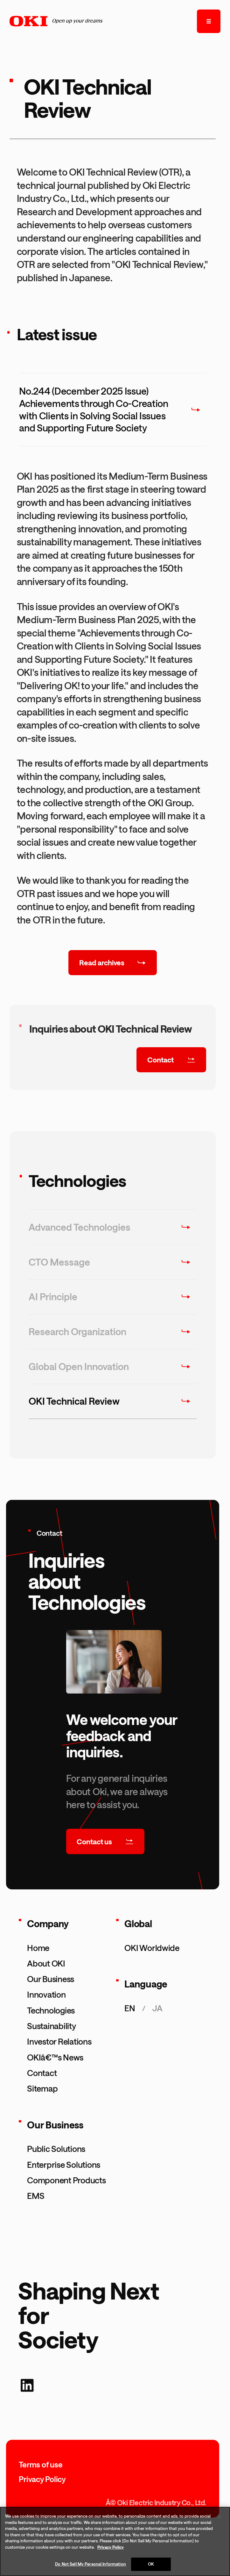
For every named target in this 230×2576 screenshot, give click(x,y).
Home (38, 1948)
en (129, 2008)
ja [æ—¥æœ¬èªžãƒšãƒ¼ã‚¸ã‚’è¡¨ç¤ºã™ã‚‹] (157, 2008)
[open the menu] (208, 21)
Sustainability (51, 2026)
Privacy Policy (42, 2479)
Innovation (46, 1994)
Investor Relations (59, 2041)
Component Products (66, 2180)
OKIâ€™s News (55, 2057)
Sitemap (42, 2088)
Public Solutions (56, 2148)
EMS (35, 2195)
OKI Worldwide (151, 1948)
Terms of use (40, 2464)
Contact (42, 2073)
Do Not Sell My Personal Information (90, 2563)
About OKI (46, 1963)
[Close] (220, 2517)
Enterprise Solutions (63, 2164)
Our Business (50, 1979)
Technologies (51, 2010)
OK (151, 2563)
